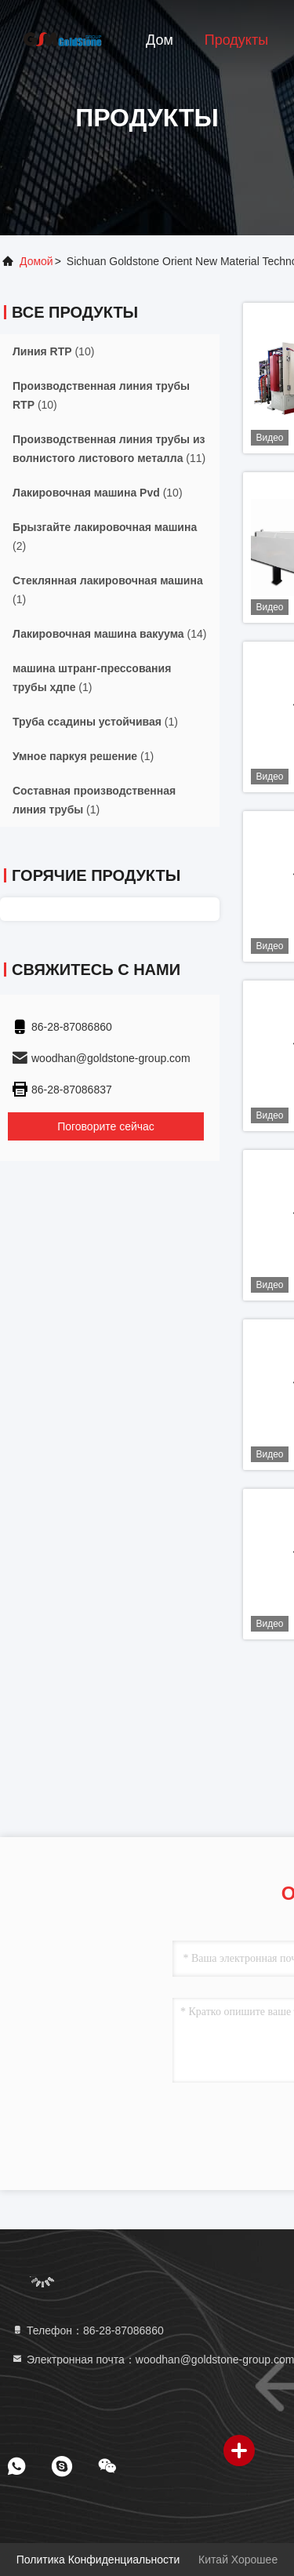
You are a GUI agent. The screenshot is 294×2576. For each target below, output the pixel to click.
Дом (159, 40)
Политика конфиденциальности (98, 2559)
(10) (53, 351)
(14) (109, 634)
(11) (109, 448)
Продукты (236, 40)
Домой (36, 261)
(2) (105, 536)
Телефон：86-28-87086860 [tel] (87, 2330)
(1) (108, 590)
